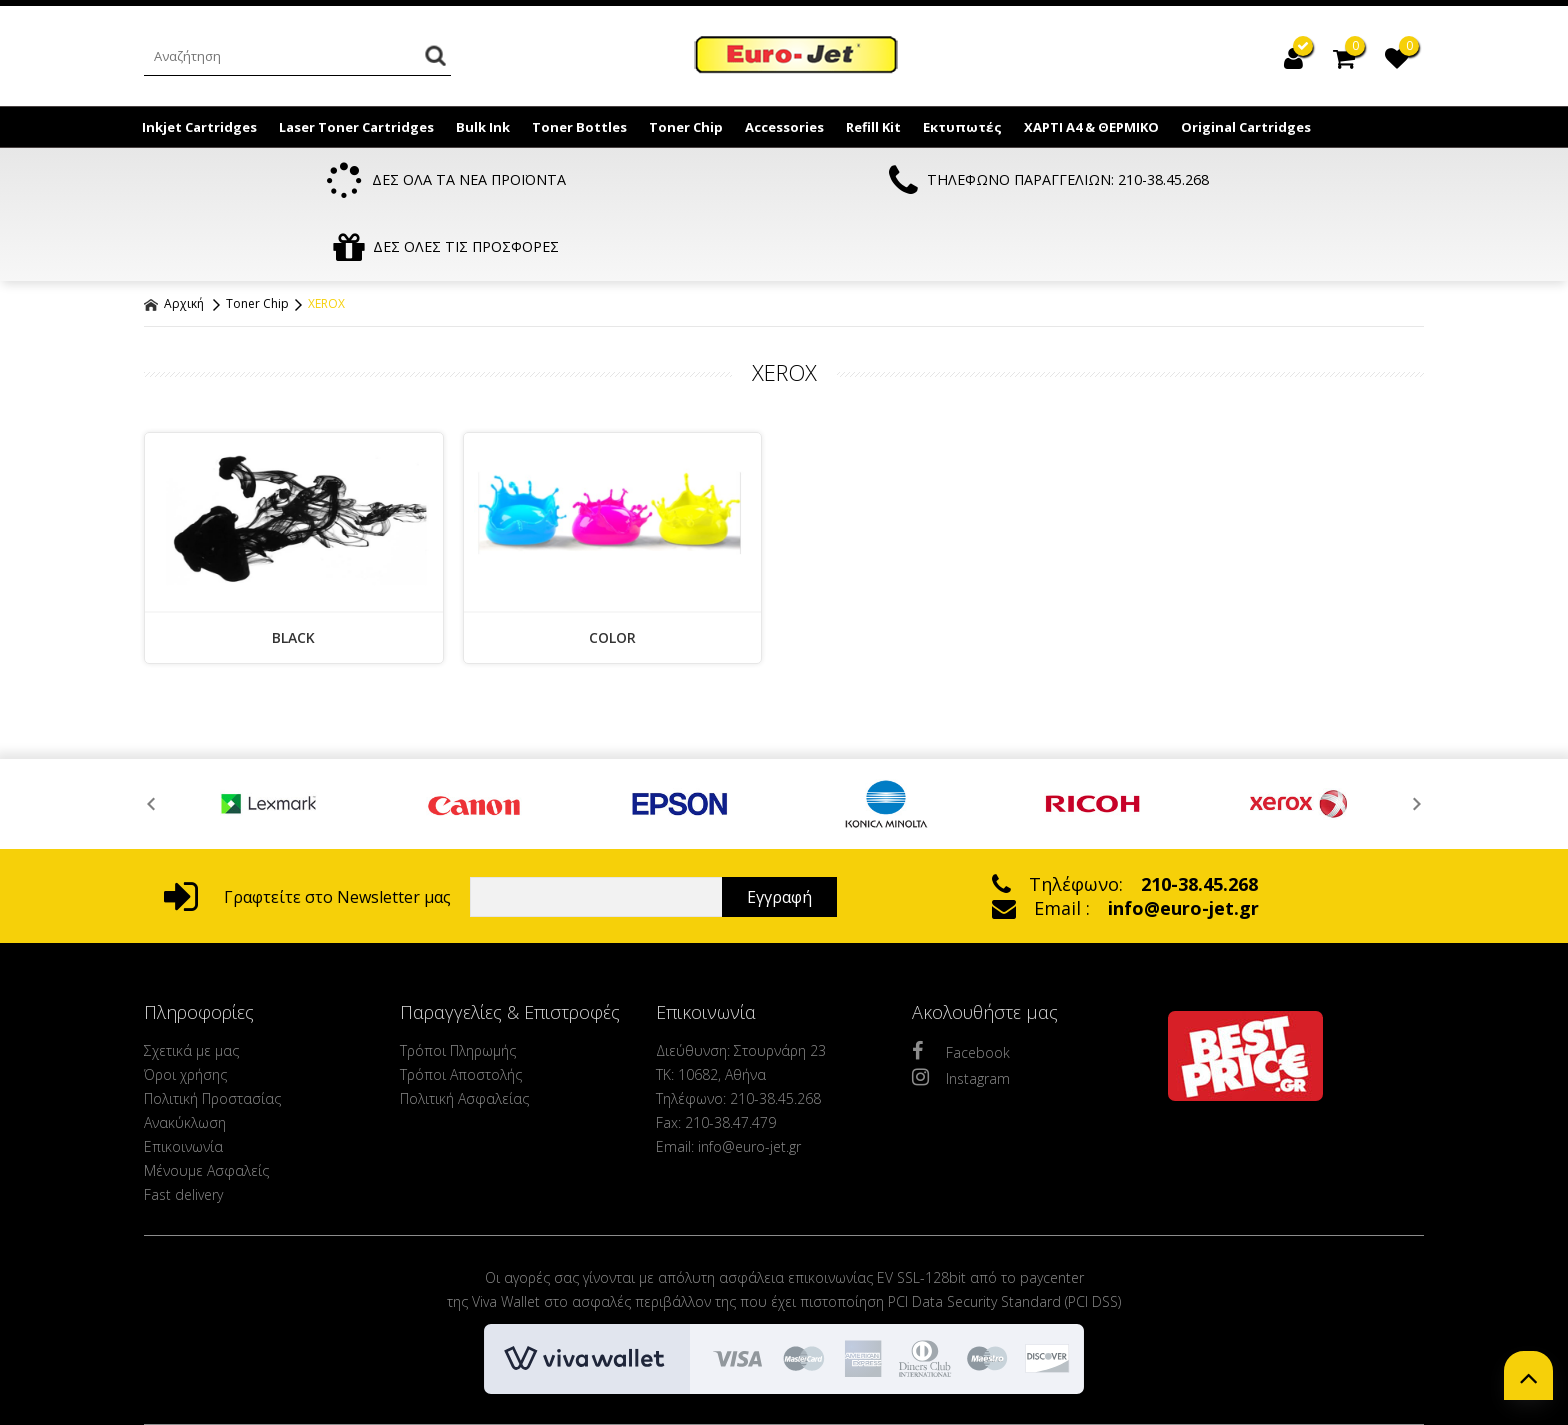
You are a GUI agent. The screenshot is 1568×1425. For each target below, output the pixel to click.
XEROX (326, 240)
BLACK (293, 574)
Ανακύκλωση (185, 1059)
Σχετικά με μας (191, 987)
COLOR (612, 574)
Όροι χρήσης (185, 1011)
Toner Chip (686, 127)
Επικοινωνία (183, 1083)
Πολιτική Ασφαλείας (464, 1035)
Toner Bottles (579, 127)
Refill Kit (873, 127)
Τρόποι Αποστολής (461, 1011)
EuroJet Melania (797, 58)
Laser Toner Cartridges (356, 127)
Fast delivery (183, 1131)
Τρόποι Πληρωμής (458, 987)
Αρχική (174, 240)
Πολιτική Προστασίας (212, 1035)
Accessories (784, 127)
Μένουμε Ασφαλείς (206, 1107)
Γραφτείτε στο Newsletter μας (307, 834)
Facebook (961, 988)
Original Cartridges (1246, 127)
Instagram (961, 1014)
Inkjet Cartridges (199, 127)
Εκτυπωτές (962, 127)
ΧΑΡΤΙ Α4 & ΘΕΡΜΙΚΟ (1091, 127)
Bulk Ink (483, 127)
